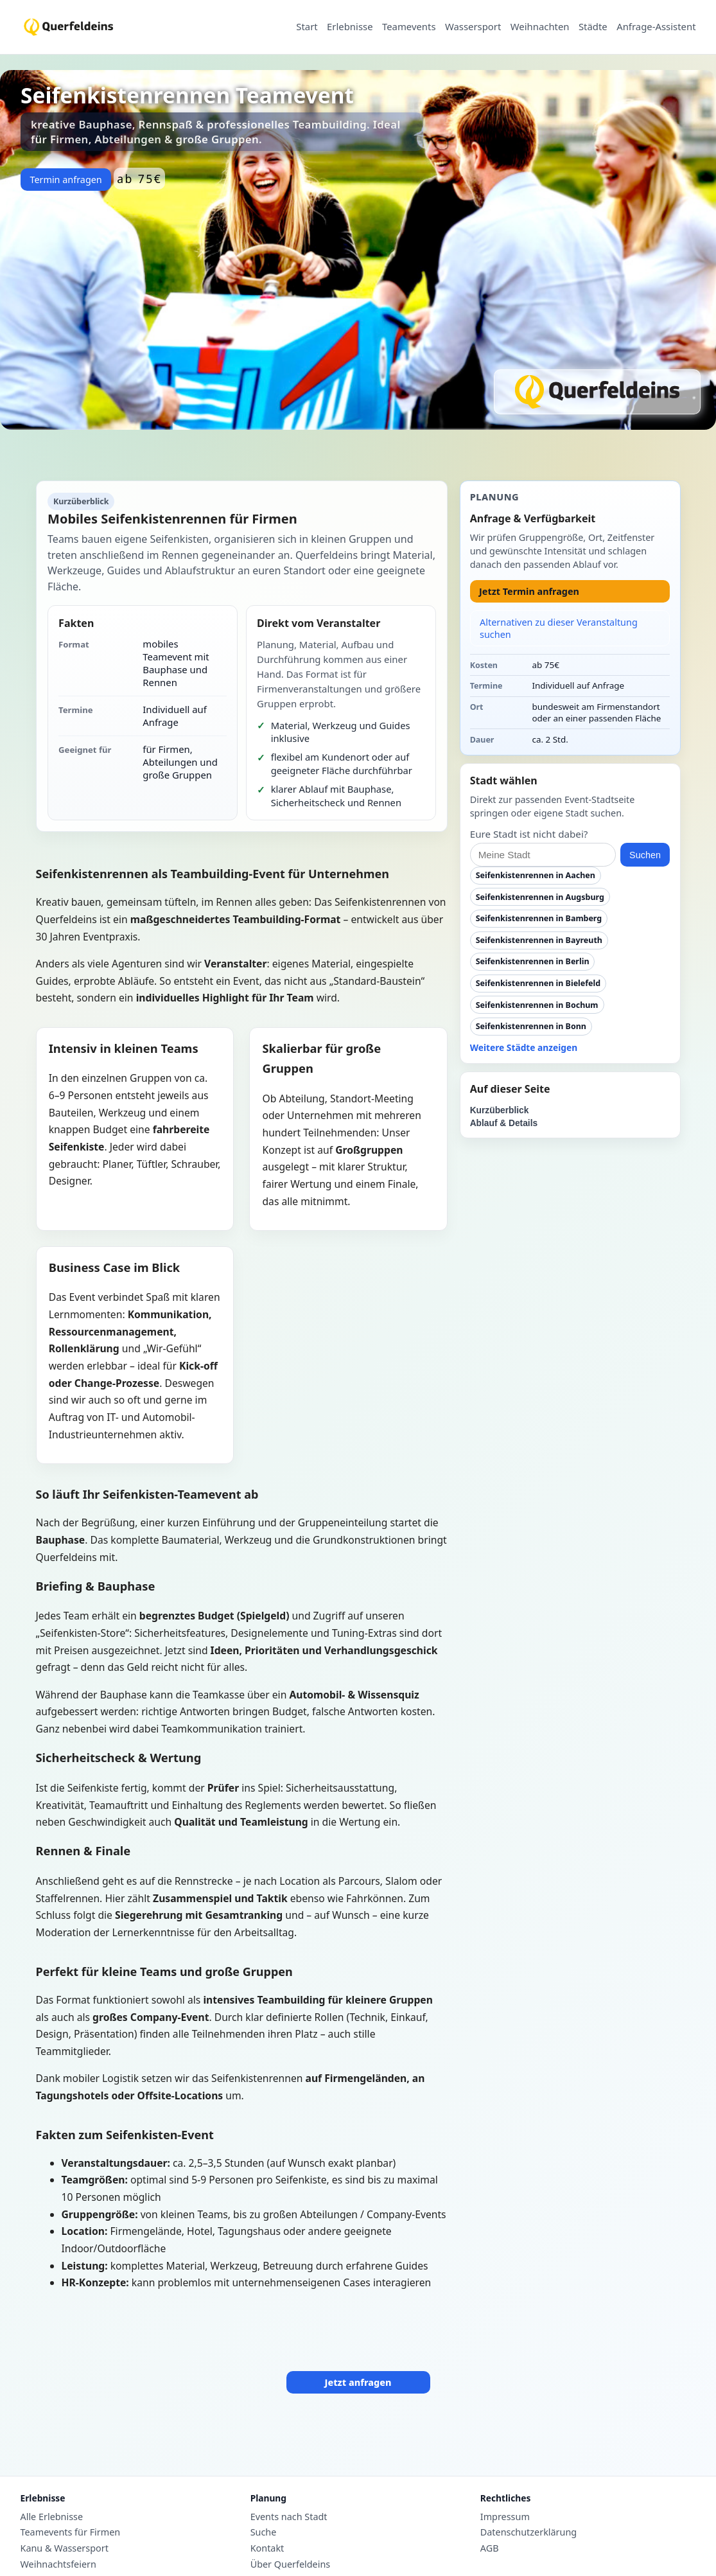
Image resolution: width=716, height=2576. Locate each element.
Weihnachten (540, 27)
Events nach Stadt (288, 2517)
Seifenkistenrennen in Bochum (537, 1005)
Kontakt (267, 2548)
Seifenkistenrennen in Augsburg (540, 897)
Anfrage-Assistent (655, 27)
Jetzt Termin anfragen (529, 591)
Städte (593, 27)
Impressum (505, 2517)
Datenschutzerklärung (528, 2532)
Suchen (645, 855)
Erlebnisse (349, 27)
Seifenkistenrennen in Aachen (535, 875)
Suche (263, 2532)
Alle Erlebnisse (52, 2517)
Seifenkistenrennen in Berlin (532, 961)
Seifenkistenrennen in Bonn (531, 1026)
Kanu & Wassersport (65, 2548)
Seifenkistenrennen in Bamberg (539, 918)
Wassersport (473, 27)
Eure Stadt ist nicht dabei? (529, 833)
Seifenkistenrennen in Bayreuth (539, 940)
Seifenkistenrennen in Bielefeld (538, 983)
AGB (489, 2548)
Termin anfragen (65, 179)
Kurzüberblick (499, 1110)
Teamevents (409, 27)
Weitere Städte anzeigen (524, 1047)
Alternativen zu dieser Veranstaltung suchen (559, 628)
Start (306, 27)
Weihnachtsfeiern (58, 2564)
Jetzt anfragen (358, 2382)
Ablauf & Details (503, 1123)
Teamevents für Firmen (71, 2532)
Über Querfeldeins (290, 2564)
